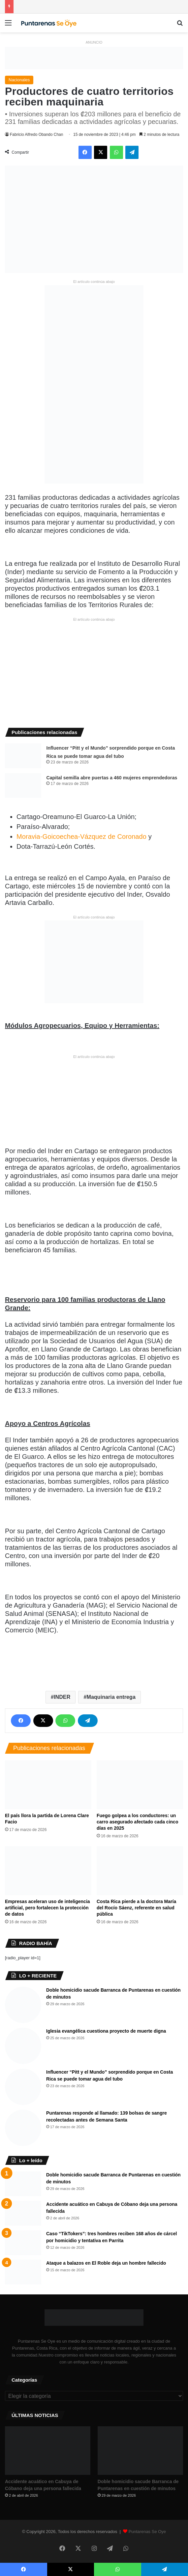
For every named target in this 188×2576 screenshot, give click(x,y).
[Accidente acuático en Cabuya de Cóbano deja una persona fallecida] (23, 2213)
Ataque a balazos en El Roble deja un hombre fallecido (106, 2263)
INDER (62, 1697)
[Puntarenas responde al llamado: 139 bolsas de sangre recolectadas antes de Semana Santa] (23, 2128)
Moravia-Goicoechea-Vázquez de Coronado (81, 836)
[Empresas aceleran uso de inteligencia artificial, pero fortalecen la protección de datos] (48, 1870)
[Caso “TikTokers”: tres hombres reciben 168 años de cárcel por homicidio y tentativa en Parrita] (23, 2242)
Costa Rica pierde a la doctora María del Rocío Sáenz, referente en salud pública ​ (136, 1908)
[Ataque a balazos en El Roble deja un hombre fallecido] (23, 2272)
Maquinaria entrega (111, 1697)
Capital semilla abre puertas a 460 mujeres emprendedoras (111, 777)
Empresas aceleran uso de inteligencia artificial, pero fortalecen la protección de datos (47, 1908)
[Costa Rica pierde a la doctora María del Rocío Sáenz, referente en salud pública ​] (140, 1870)
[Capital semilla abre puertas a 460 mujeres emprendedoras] (23, 785)
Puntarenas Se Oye (147, 2531)
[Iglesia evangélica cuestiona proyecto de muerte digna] (23, 2046)
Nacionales (19, 79)
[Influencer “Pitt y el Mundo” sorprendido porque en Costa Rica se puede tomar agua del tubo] (23, 755)
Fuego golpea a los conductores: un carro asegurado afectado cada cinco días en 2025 (137, 1822)
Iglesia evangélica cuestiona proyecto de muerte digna (106, 2031)
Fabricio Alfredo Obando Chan (36, 134)
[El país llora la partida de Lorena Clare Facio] (48, 1784)
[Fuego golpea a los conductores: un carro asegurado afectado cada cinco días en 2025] (140, 1784)
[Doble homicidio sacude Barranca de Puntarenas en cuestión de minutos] (23, 2005)
